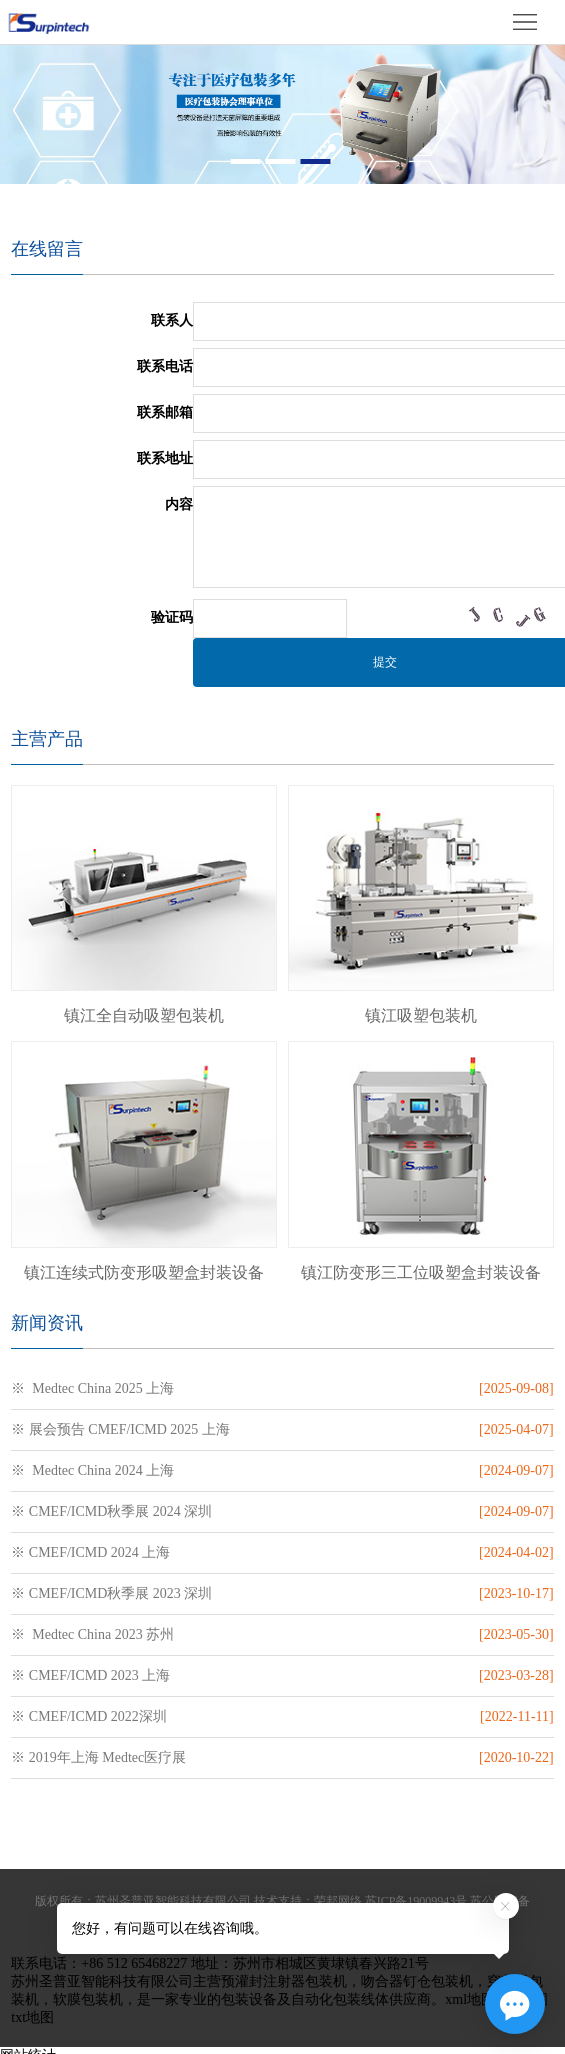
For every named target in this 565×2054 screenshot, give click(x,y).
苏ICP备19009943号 (416, 1901)
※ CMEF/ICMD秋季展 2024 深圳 (111, 1511)
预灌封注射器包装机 (284, 1981)
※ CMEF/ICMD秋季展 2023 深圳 (111, 1593)
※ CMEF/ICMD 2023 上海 (90, 1675)
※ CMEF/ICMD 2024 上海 (90, 1552)
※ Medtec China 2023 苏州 (92, 1634)
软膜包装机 (88, 1999)
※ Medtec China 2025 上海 (92, 1388)
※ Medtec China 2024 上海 (92, 1470)
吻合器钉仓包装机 (417, 1981)
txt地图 (32, 2017)
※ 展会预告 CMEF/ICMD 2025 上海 (120, 1429)
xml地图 (470, 1999)
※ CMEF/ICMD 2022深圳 (89, 1716)
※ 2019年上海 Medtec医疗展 (98, 1757)
